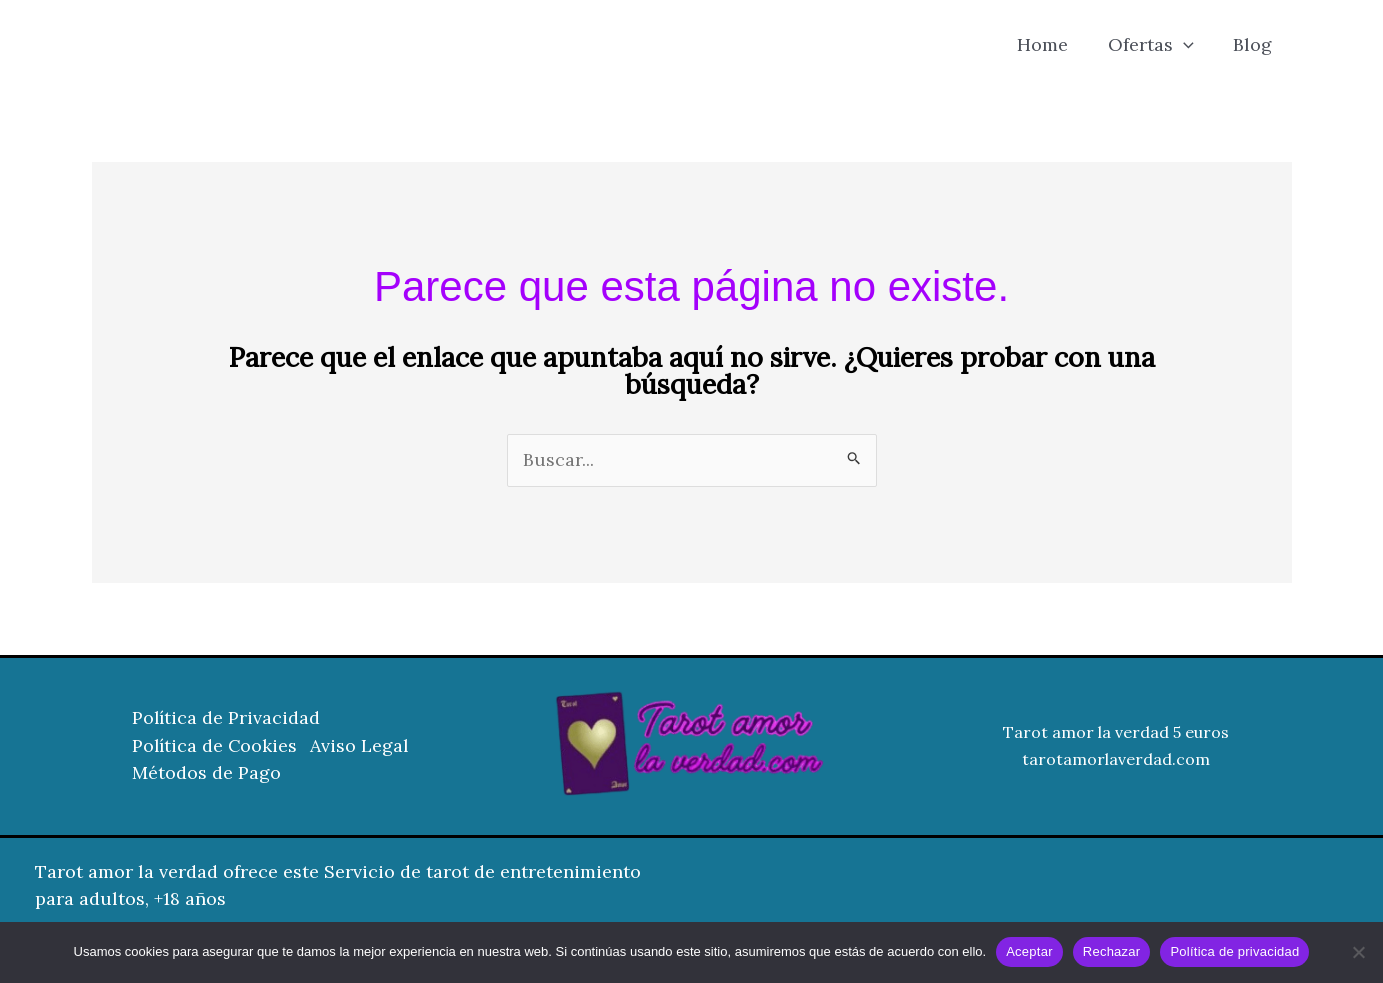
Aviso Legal (364, 746)
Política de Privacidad (227, 719)
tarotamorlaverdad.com (1116, 760)
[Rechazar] (1358, 952)
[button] (1188, 45)
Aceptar (1029, 951)
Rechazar (1112, 951)
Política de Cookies (216, 746)
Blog (1254, 44)
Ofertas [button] (1156, 45)
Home (1051, 44)
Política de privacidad (1234, 951)
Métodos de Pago (206, 773)
